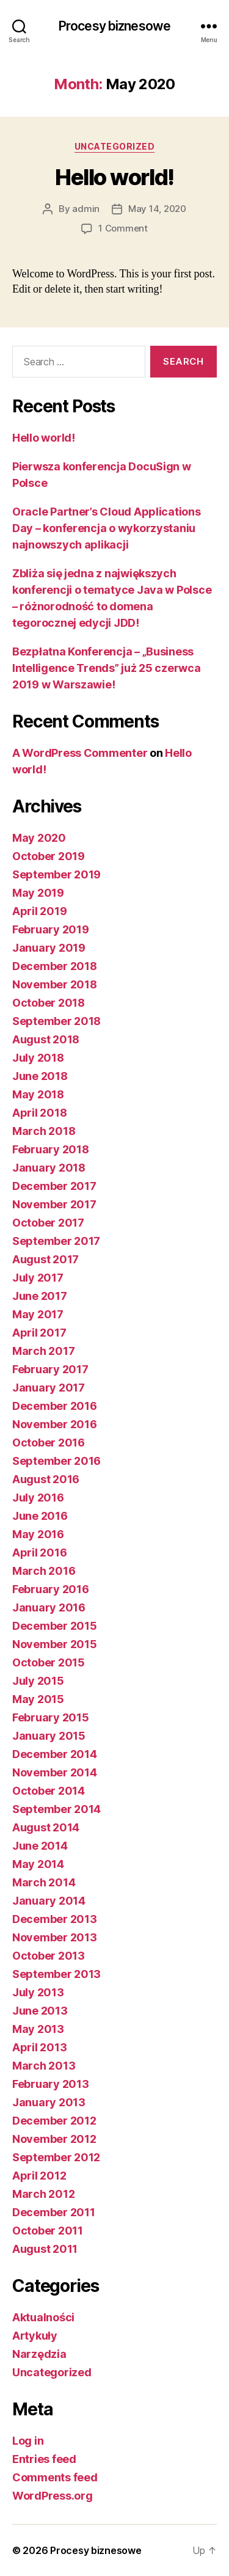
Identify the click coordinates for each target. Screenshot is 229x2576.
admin (86, 208)
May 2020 (39, 837)
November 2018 (54, 984)
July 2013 (38, 1992)
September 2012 (56, 2157)
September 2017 (56, 1241)
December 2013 (54, 1919)
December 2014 (54, 1754)
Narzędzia (39, 2354)
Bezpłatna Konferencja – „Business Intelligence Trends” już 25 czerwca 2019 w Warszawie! (106, 668)
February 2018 (50, 1149)
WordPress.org (52, 2495)
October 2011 (47, 2230)
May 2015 (38, 1699)
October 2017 (48, 1222)
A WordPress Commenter (79, 752)
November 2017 (54, 1204)
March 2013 (43, 2065)
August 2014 (45, 1827)
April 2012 (39, 2175)
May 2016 (38, 1534)
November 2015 (54, 1644)
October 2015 (48, 1662)
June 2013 (40, 2010)
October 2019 (48, 856)
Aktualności (43, 2317)
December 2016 (54, 1405)
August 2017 (45, 1259)
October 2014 (48, 1790)
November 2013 (54, 1937)
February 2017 (50, 1369)
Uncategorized (115, 146)
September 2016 (56, 1460)
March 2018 (43, 1131)
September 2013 (56, 1974)
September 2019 (56, 874)
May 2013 (38, 2029)
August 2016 (45, 1479)
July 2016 (38, 1497)
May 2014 (38, 1864)
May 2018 (38, 1094)
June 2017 (39, 1296)
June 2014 (40, 1845)
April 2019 (39, 911)
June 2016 (40, 1515)
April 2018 (39, 1112)
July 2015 (38, 1680)
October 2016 (48, 1442)
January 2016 (48, 1607)
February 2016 (50, 1589)
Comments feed (55, 2477)
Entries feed (44, 2459)
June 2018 (40, 1076)
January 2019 (48, 947)
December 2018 (54, 966)
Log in (27, 2440)
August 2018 (45, 1039)
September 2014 (56, 1809)
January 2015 (48, 1735)
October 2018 (48, 1002)
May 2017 (38, 1314)
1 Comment (123, 228)
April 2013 (39, 2047)
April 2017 (39, 1332)
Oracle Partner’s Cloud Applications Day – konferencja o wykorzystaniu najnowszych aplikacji (106, 528)
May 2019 (38, 892)
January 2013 (48, 2102)
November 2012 (54, 2139)
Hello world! (114, 177)
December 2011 (53, 2212)
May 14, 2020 (157, 208)
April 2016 (39, 1552)
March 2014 (43, 1882)
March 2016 (43, 1570)
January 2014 (48, 1900)
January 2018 (48, 1167)
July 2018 (38, 1057)
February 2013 (50, 2084)
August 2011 (45, 2248)
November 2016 (54, 1424)
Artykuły (34, 2335)
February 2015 (50, 1717)
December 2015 (54, 1625)
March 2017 (43, 1351)
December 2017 (54, 1186)
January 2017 (48, 1387)
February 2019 (50, 929)
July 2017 (38, 1277)
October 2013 (48, 1955)
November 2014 (54, 1772)
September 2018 (56, 1021)
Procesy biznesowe (114, 26)
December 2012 (54, 2120)
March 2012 (43, 2193)
